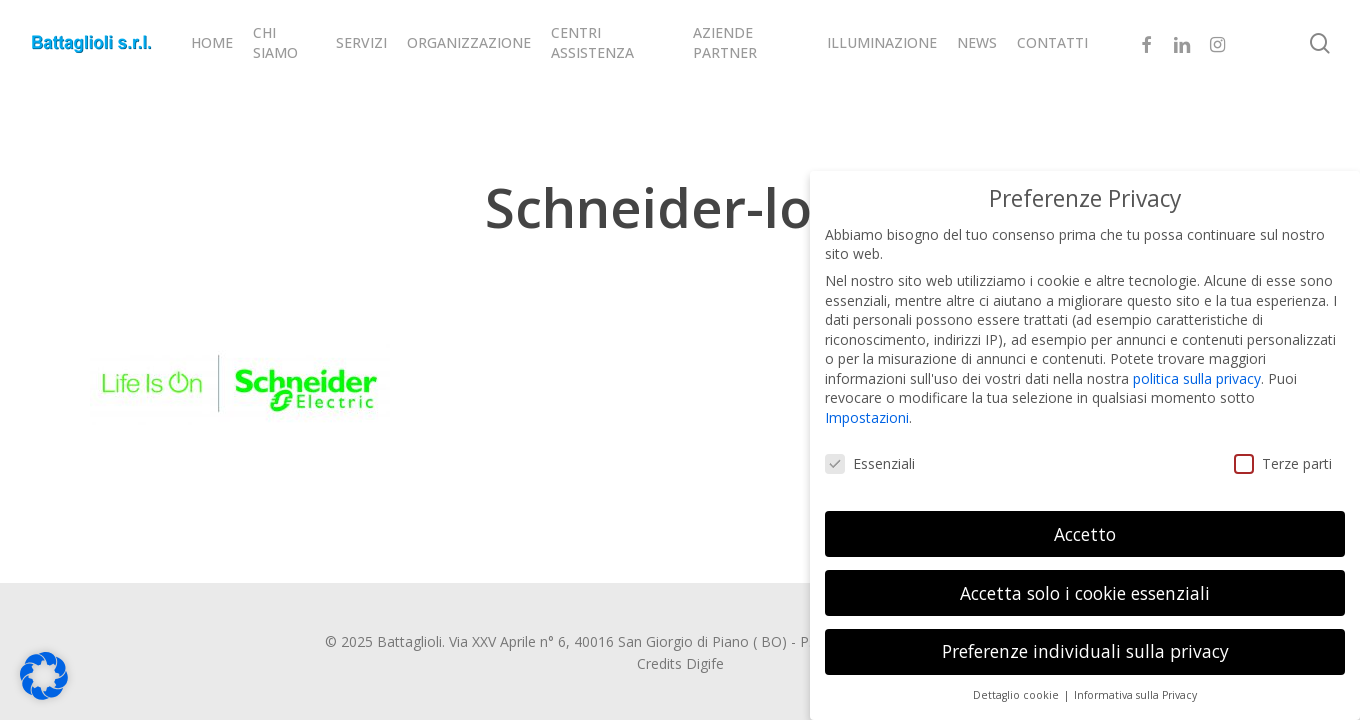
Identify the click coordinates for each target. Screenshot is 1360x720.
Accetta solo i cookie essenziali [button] (1085, 585)
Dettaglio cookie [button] (1017, 688)
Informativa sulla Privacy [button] (1135, 688)
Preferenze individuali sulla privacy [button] (1085, 644)
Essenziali (870, 456)
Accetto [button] (1085, 526)
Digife (705, 663)
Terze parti (1283, 456)
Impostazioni (867, 410)
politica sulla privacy (1197, 371)
